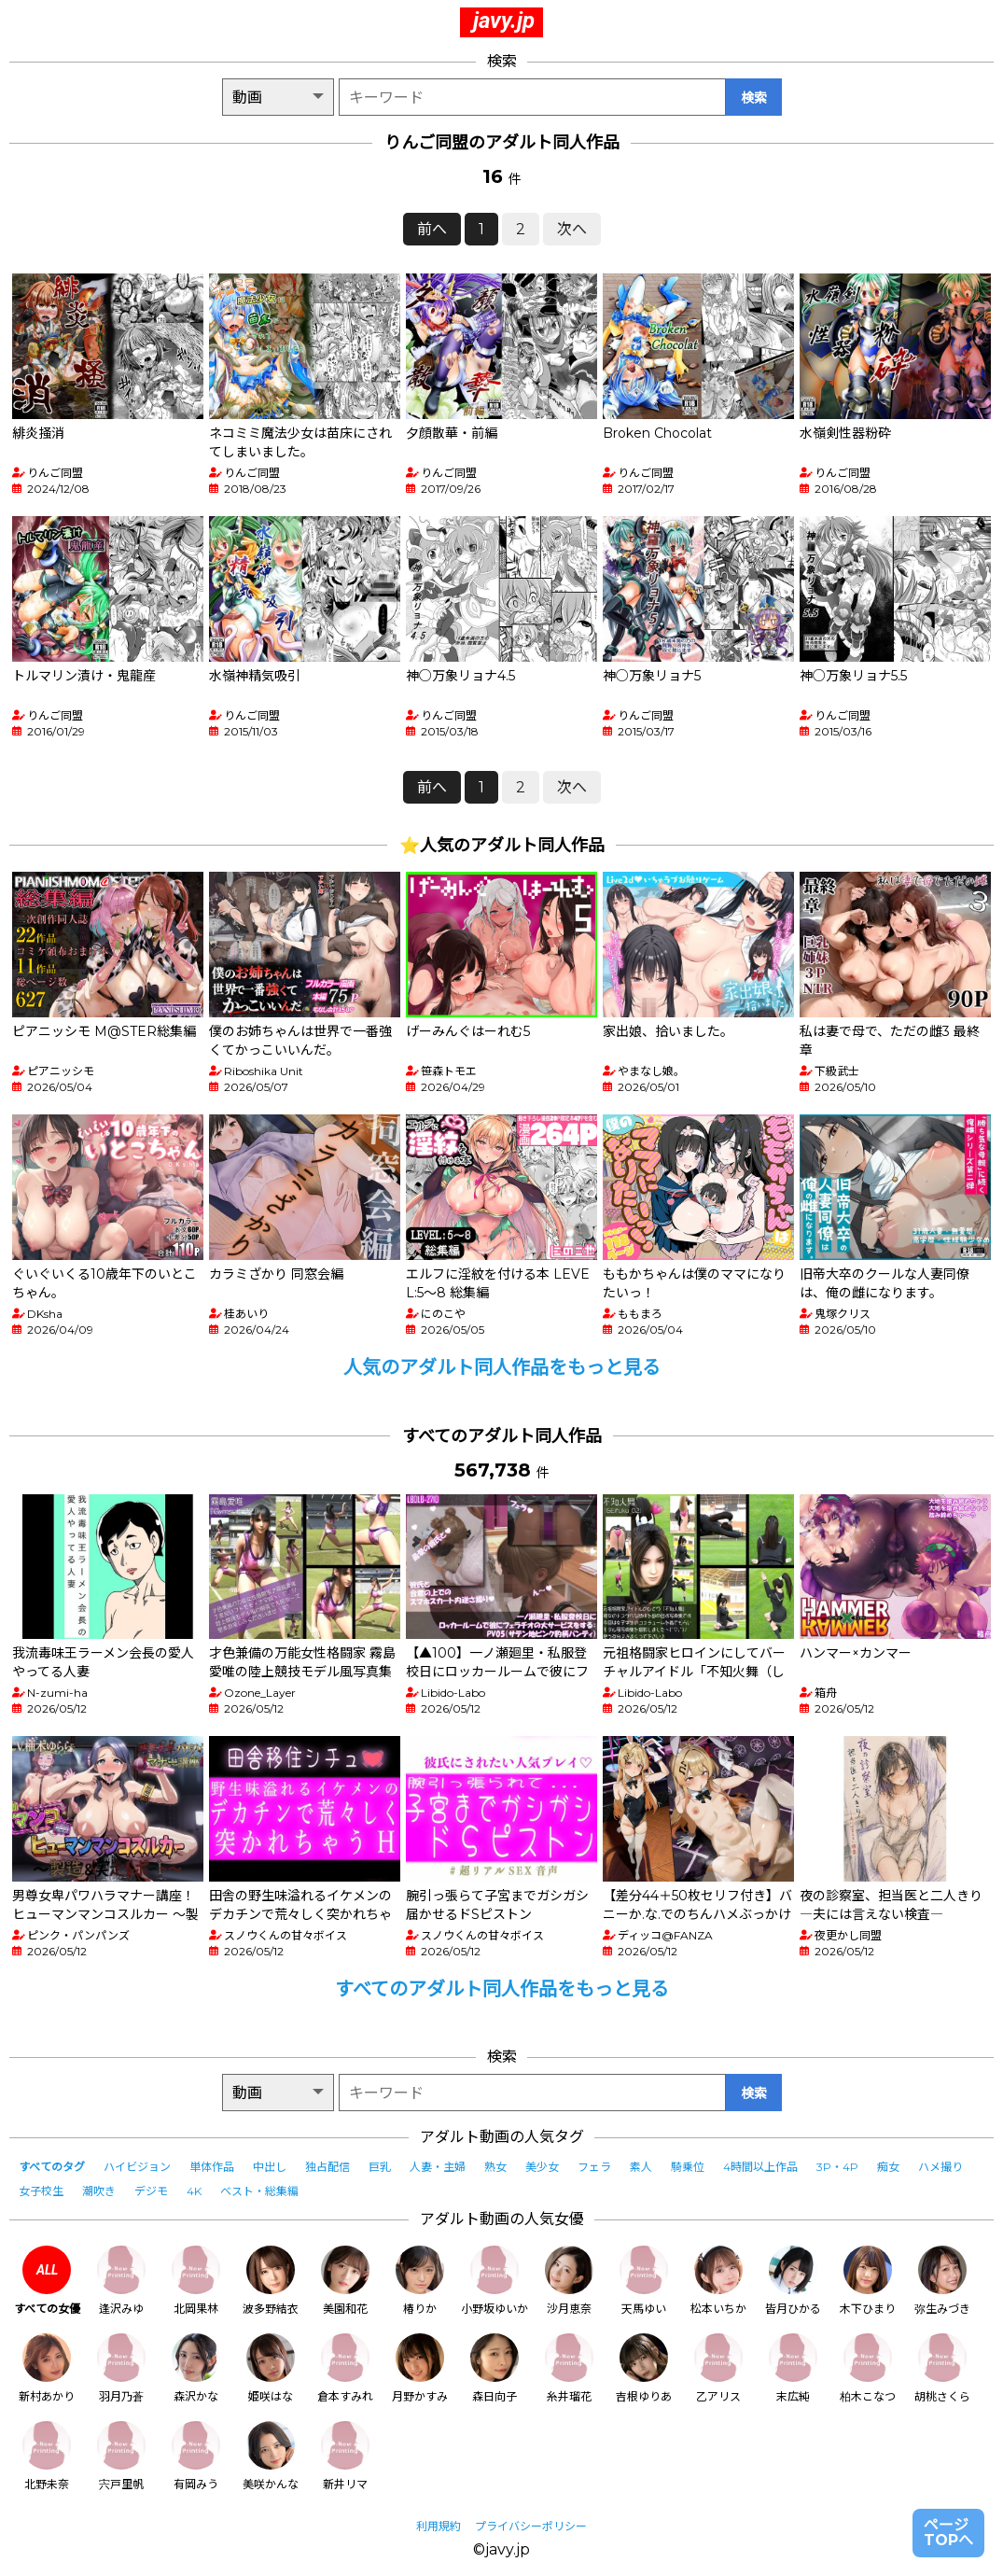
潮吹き (99, 2191)
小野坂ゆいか (494, 2281)
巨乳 (380, 2167)
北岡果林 (196, 2281)
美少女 (542, 2167)
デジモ (151, 2191)
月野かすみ (420, 2368)
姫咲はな (270, 2368)
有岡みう (196, 2456)
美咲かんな (271, 2456)
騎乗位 (687, 2167)
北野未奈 (46, 2456)
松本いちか (718, 2281)
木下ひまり (868, 2281)
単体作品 (211, 2167)
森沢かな (196, 2368)
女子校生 (41, 2191)
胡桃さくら (942, 2368)
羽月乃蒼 (121, 2368)
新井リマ (345, 2456)
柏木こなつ (868, 2368)
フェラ (594, 2167)
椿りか (420, 2281)
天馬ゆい (644, 2281)
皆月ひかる (793, 2281)
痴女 (888, 2167)
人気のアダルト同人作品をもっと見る (502, 1367)
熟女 (495, 2167)
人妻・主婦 (438, 2167)
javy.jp (504, 20)
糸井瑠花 (569, 2368)
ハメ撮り (940, 2167)
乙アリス (718, 2368)
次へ (572, 229)
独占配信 (327, 2167)
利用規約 (438, 2526)
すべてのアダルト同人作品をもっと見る (502, 1989)
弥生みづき (942, 2281)
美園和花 (345, 2281)
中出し (269, 2167)
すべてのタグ (52, 2167)
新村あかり (47, 2368)
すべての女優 (47, 2281)
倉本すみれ (345, 2368)
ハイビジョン (137, 2167)
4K (194, 2191)
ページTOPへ (948, 2532)
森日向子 (494, 2368)
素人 (641, 2167)
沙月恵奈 (569, 2281)
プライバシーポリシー (531, 2526)
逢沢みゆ (121, 2281)
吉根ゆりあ (644, 2368)
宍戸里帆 (121, 2456)
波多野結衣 (271, 2281)
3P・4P (837, 2167)
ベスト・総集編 (259, 2191)
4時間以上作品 (760, 2167)
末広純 (793, 2368)
